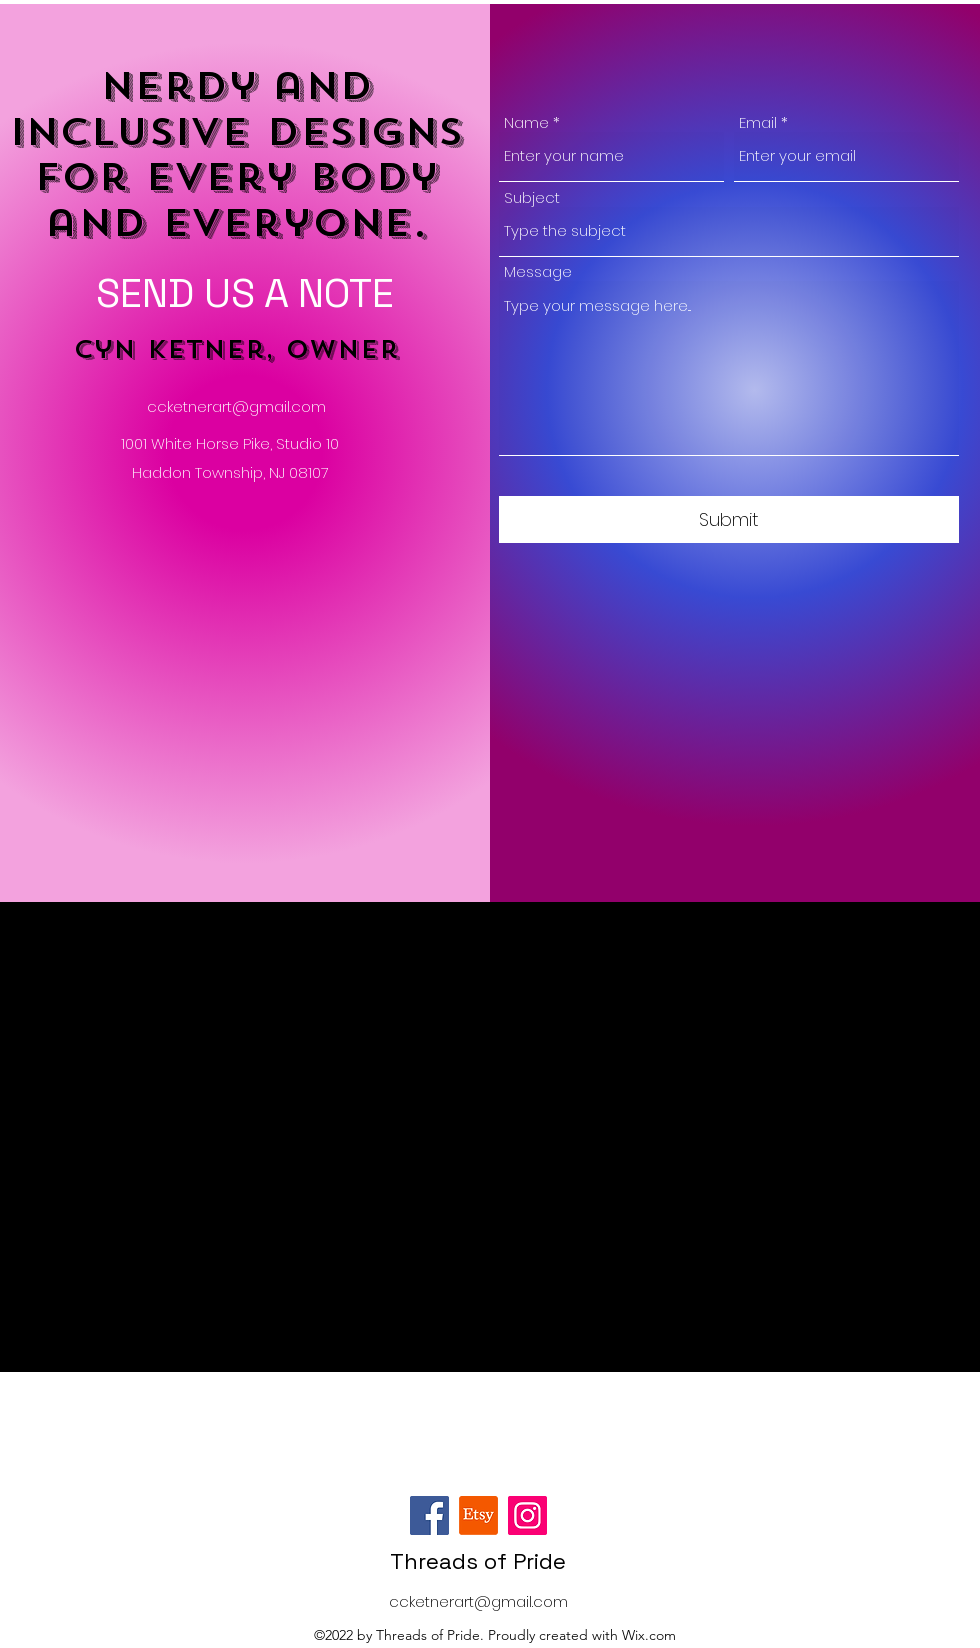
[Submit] (729, 519)
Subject (532, 197)
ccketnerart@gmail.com (236, 406)
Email (758, 122)
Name (526, 122)
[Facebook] (429, 1515)
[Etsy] (478, 1515)
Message (538, 271)
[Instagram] (527, 1515)
